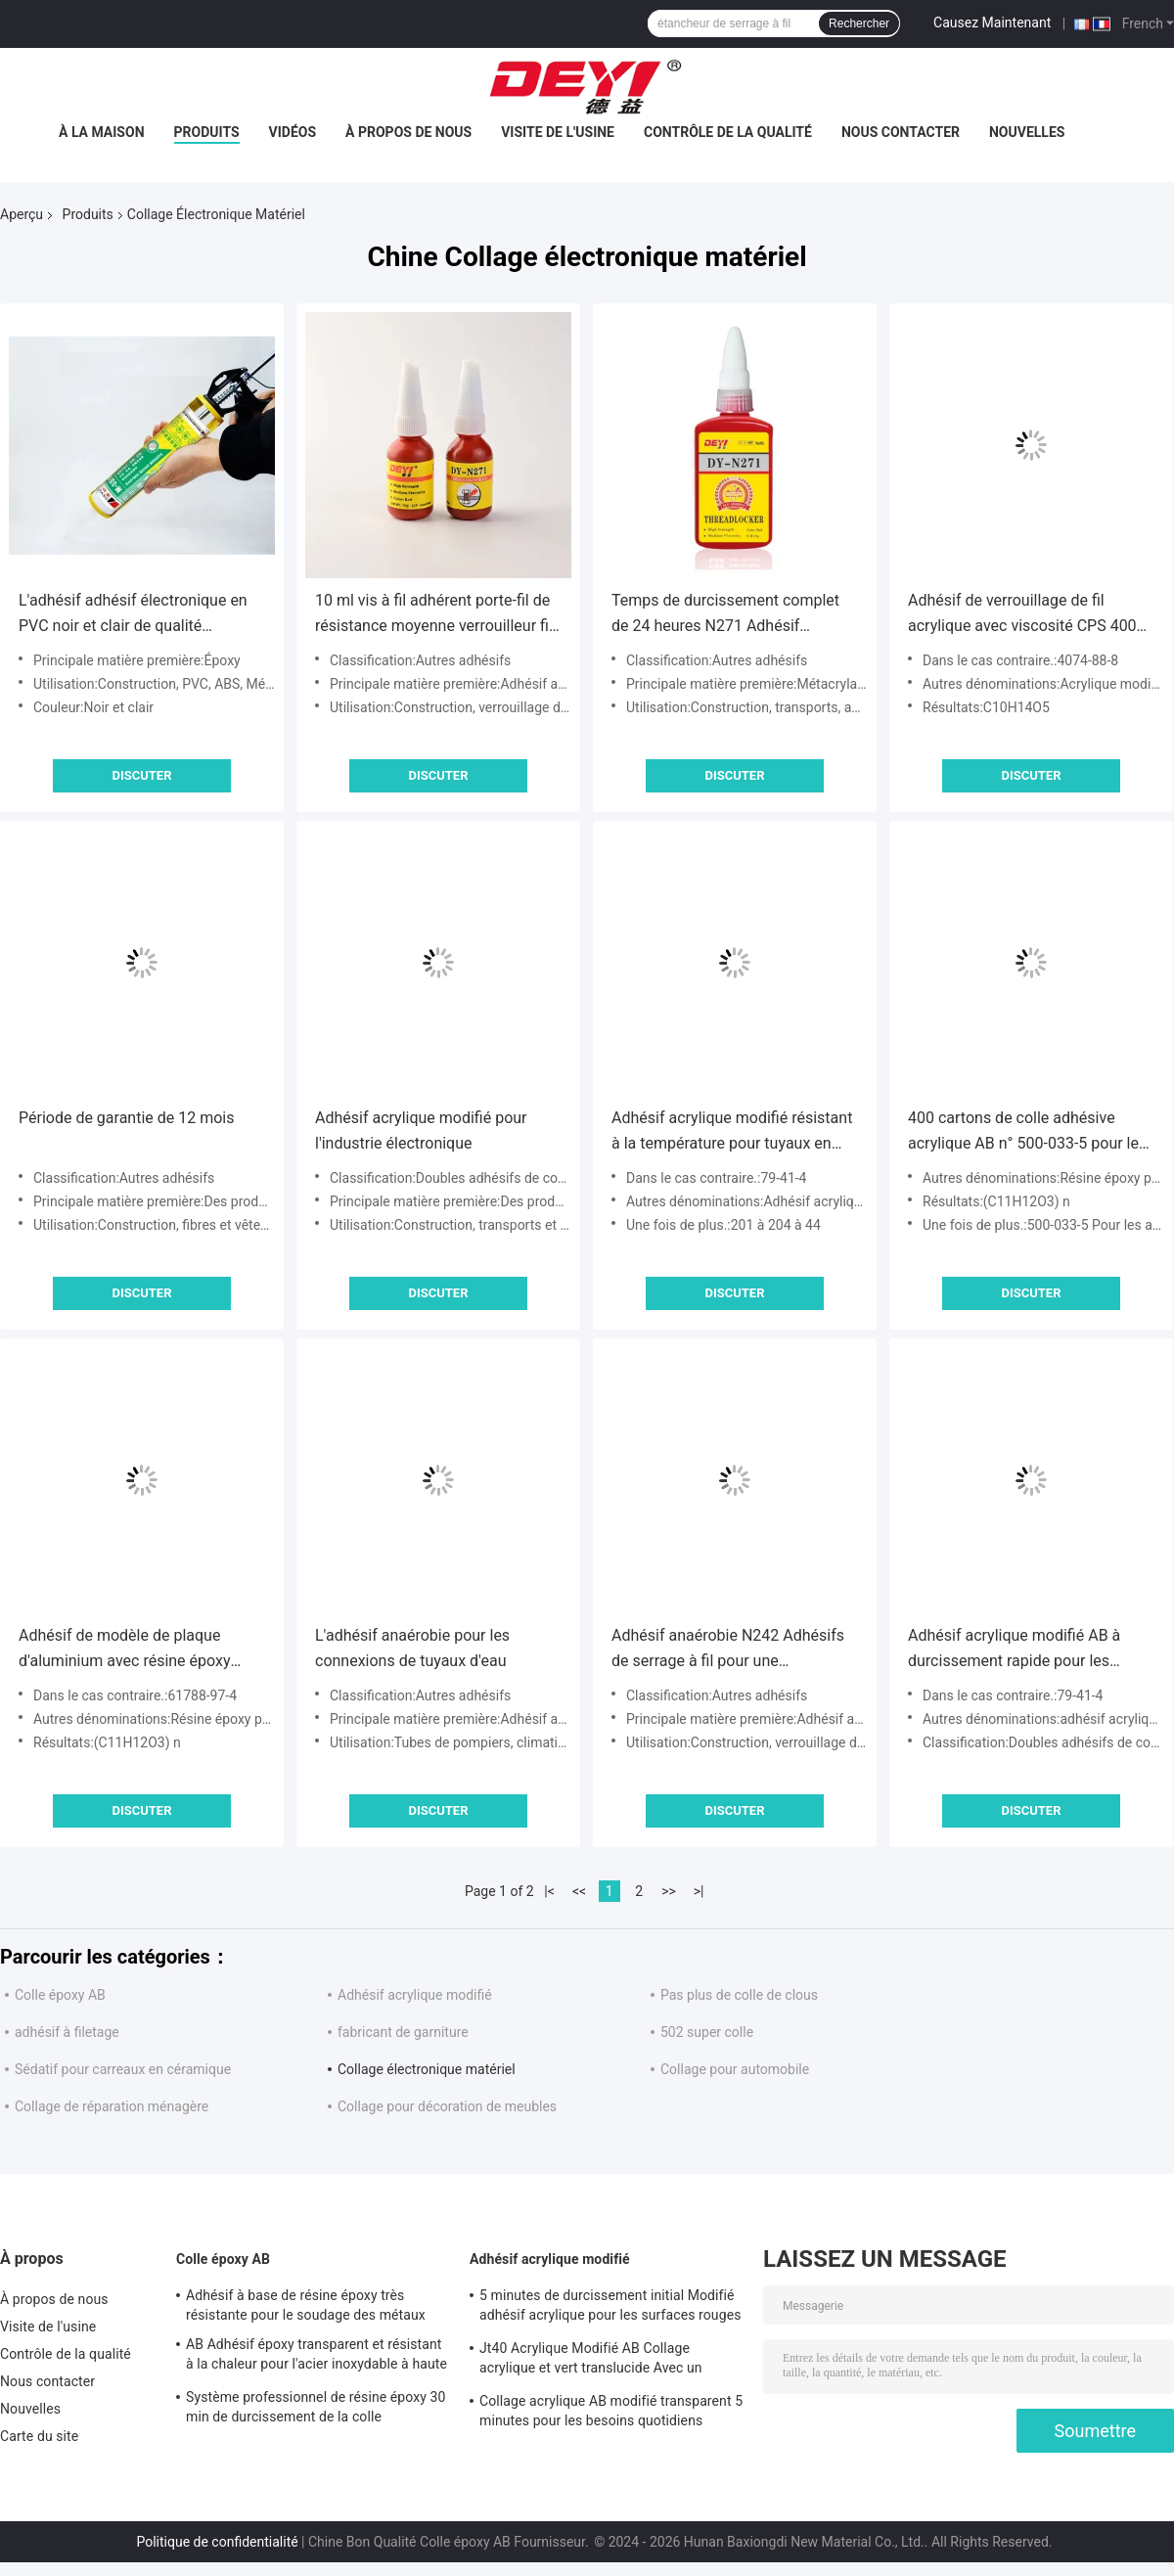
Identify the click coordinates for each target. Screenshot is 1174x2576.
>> (668, 1891)
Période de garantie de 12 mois (127, 1117)
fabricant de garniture (403, 2032)
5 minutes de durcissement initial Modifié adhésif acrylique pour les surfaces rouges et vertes (610, 2307)
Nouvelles (1026, 132)
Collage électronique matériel (427, 2069)
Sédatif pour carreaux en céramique (123, 2069)
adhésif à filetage (67, 2032)
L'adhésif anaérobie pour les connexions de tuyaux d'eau (412, 1648)
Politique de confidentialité (216, 2542)
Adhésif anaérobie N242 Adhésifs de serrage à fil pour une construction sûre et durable (727, 1650)
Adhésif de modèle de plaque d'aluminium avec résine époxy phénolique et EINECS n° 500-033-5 (140, 1650)
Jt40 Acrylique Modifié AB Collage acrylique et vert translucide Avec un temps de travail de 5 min (590, 2360)
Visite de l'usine (557, 132)
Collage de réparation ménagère (111, 2106)
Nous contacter (900, 132)
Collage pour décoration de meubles (447, 2106)
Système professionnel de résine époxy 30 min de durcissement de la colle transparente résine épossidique (316, 2409)
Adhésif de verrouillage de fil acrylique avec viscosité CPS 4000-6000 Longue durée (1029, 615)
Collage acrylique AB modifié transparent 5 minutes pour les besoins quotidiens (611, 2410)
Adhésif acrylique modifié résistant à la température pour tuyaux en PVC (731, 1132)
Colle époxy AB (60, 1995)
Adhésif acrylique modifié (415, 1995)
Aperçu (21, 214)
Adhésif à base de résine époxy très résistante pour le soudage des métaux (306, 2305)
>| (699, 1891)
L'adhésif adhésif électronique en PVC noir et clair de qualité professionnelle (133, 615)
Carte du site (39, 2436)
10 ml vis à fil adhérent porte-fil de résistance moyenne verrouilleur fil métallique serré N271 (434, 615)
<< (579, 1891)
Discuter (141, 775)
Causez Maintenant (992, 22)
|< (549, 1891)
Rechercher (859, 23)
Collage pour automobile (734, 2069)
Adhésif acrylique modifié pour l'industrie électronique (421, 1130)
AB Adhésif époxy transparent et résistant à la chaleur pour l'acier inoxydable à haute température (316, 2356)
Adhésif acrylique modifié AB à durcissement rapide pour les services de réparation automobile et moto (1026, 1650)
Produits (207, 132)
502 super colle (706, 2032)
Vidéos (293, 132)
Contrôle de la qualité (728, 132)
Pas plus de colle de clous (739, 1995)
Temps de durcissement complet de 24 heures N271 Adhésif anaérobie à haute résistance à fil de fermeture (725, 615)
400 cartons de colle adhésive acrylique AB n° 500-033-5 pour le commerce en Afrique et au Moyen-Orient (1029, 1132)
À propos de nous (408, 132)
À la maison (102, 132)
